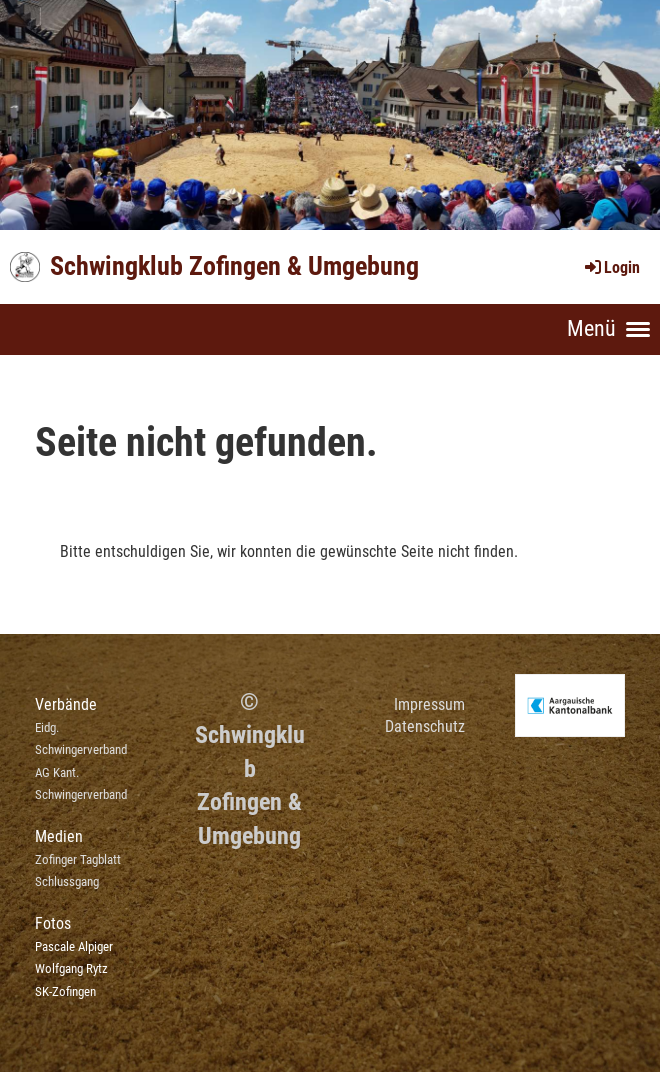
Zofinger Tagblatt (78, 859)
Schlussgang (67, 881)
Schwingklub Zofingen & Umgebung (234, 266)
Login (611, 267)
